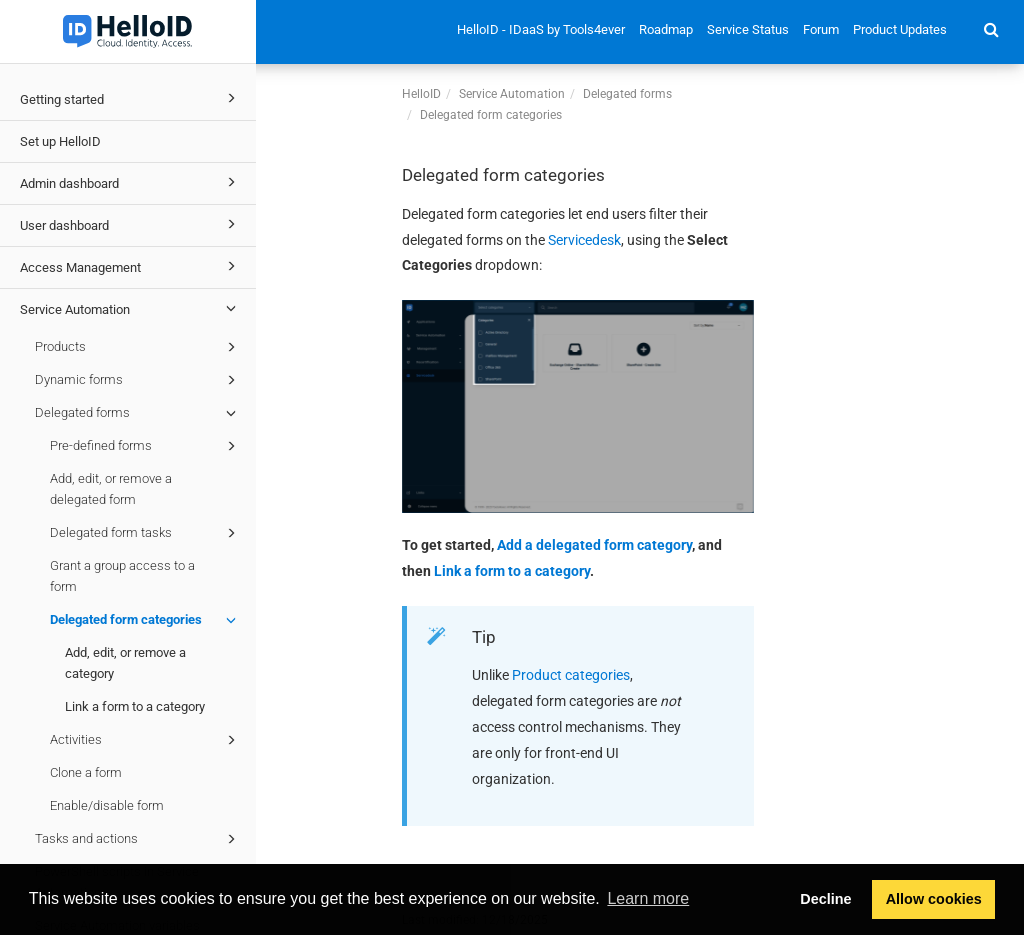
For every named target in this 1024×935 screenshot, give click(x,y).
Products (138, 347)
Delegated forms (138, 413)
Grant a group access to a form (122, 576)
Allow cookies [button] (934, 899)
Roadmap (666, 29)
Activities (146, 740)
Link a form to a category (135, 706)
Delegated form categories (146, 620)
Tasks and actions (138, 839)
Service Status (748, 29)
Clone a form (86, 772)
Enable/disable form (107, 805)
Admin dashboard (131, 182)
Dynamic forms (138, 380)
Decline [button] (825, 899)
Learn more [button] (648, 898)
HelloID (421, 94)
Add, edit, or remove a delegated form (111, 489)
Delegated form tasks (146, 533)
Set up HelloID (60, 141)
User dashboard (131, 224)
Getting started (131, 98)
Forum (821, 29)
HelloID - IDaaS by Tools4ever (541, 29)
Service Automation (131, 308)
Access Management (131, 266)
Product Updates (900, 29)
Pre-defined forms (146, 446)
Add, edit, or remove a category (125, 663)
